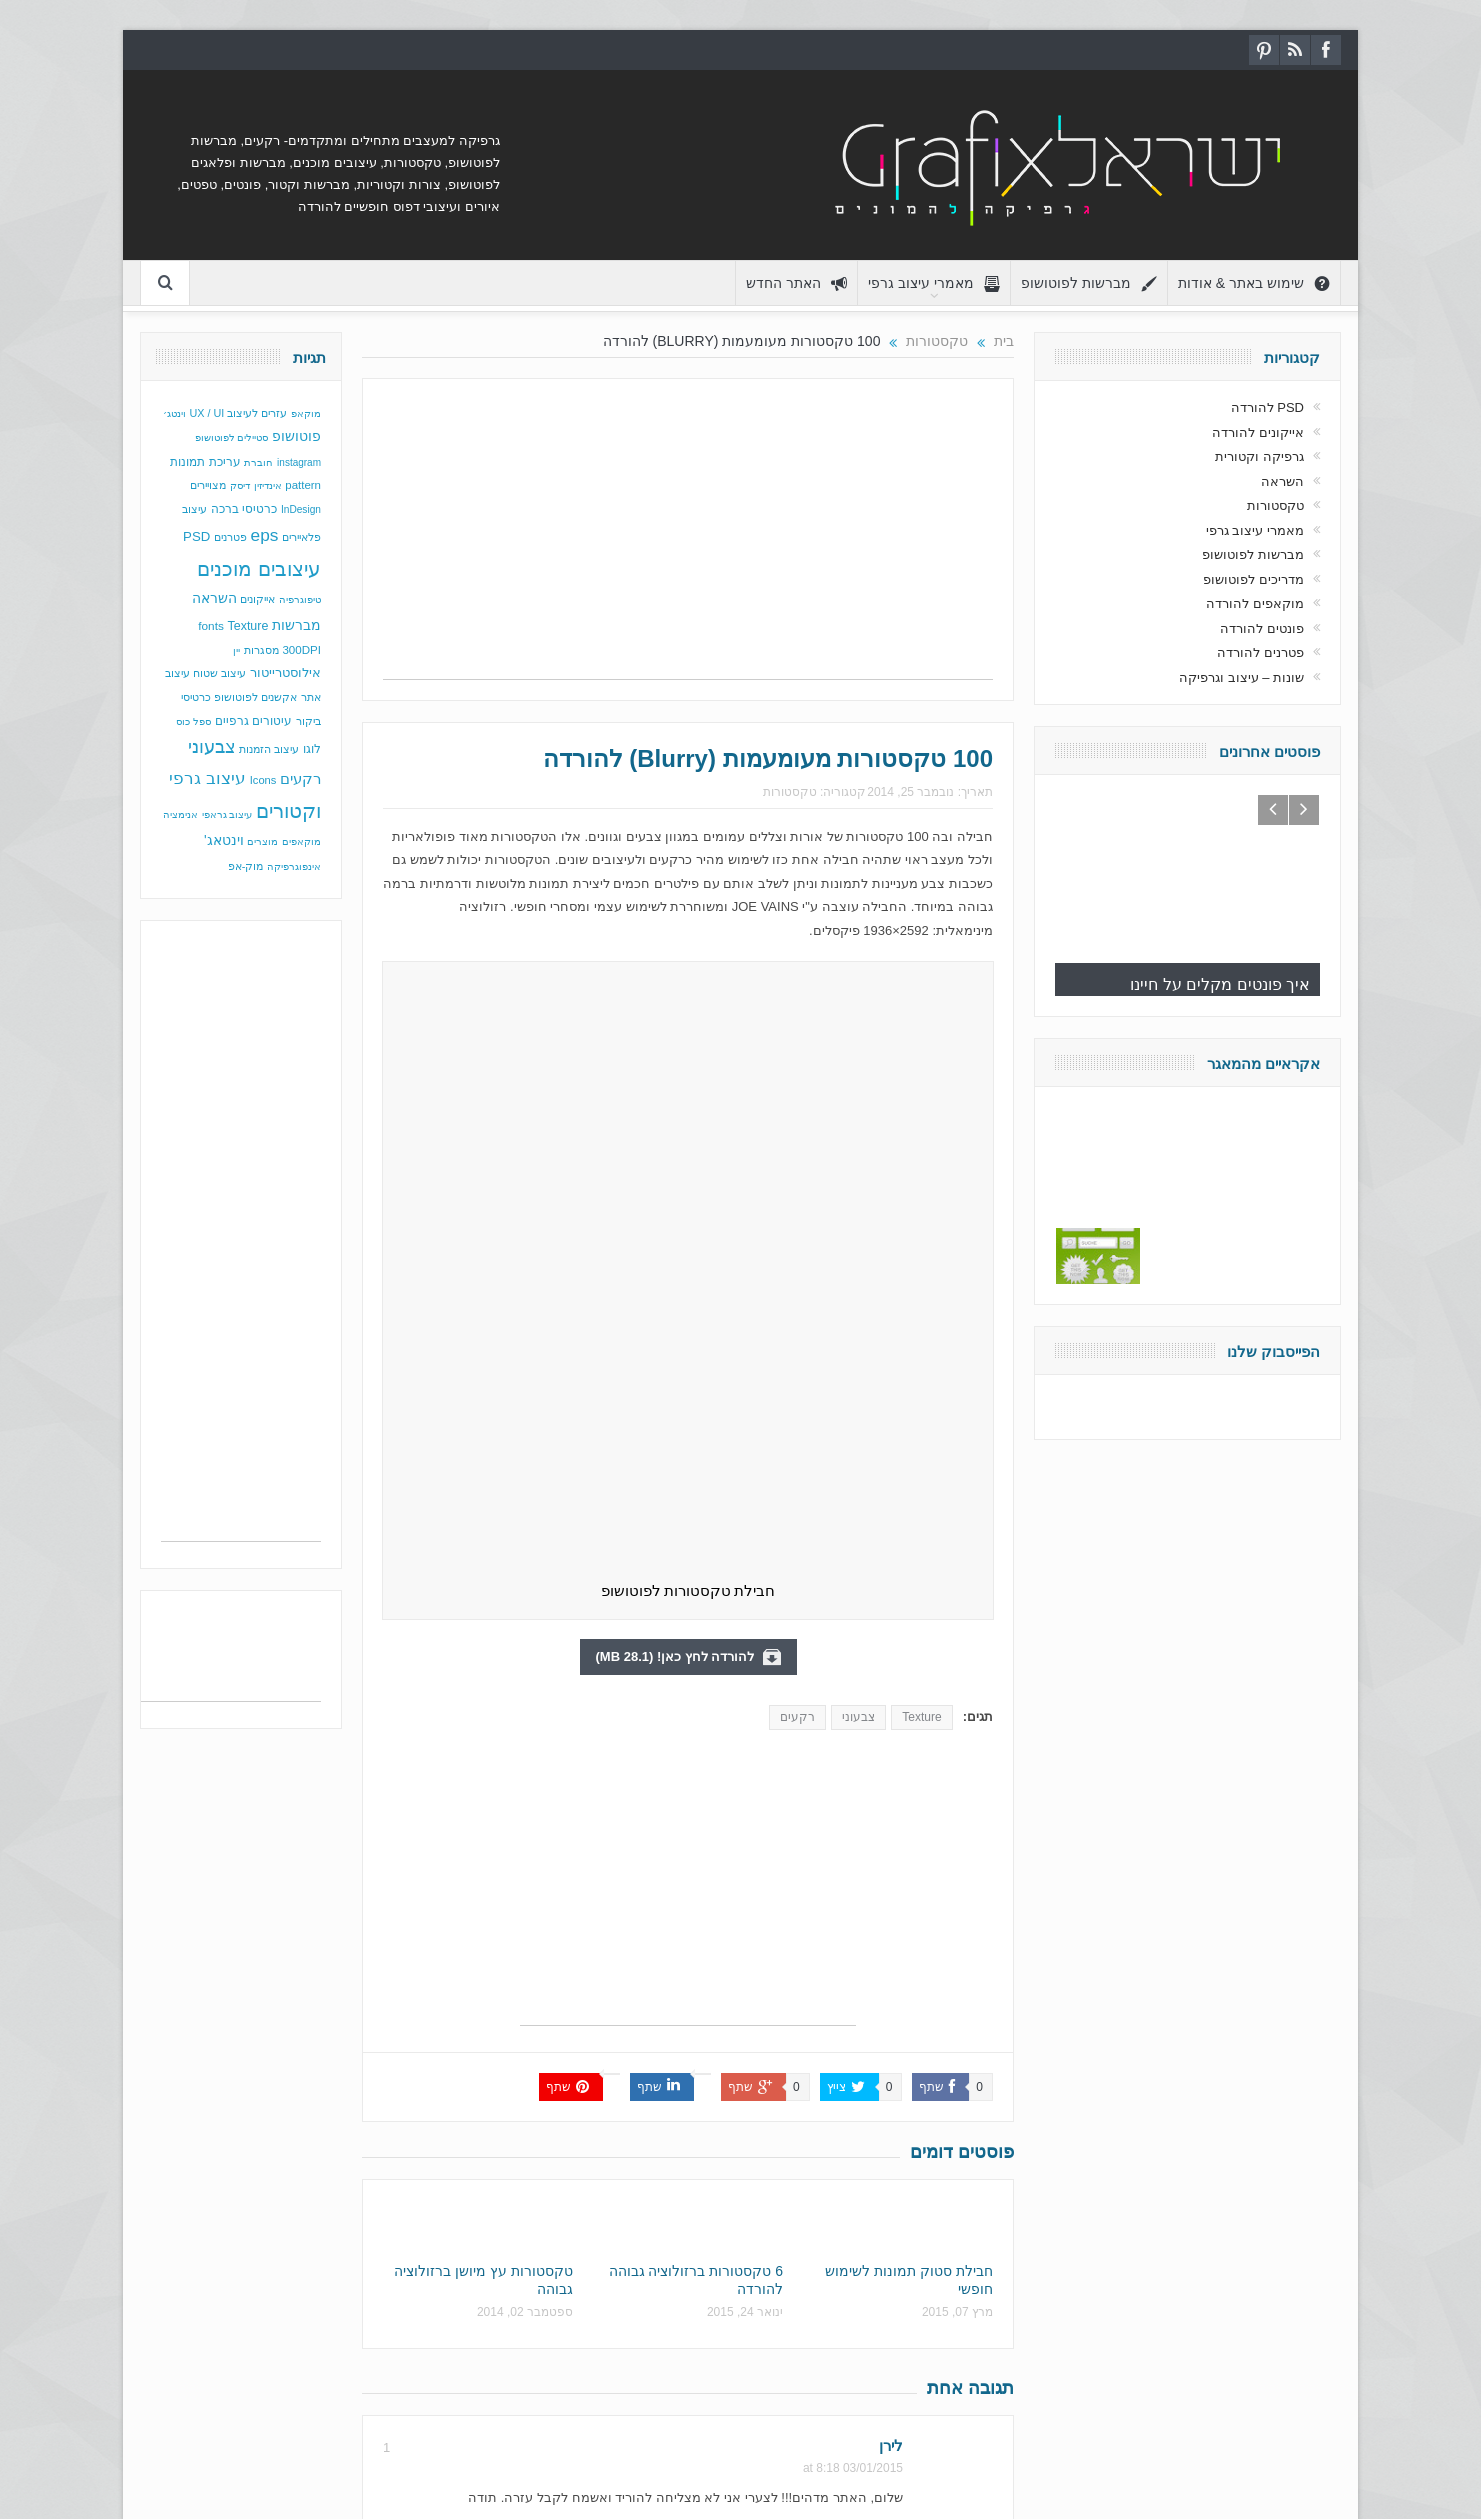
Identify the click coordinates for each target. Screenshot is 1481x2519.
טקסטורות (790, 792)
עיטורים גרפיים (253, 721)
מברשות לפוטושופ (1089, 283)
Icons (263, 780)
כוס (183, 721)
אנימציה (180, 814)
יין (236, 650)
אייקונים (257, 599)
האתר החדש (796, 283)
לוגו (312, 749)
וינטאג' (224, 840)
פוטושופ (296, 436)
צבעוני (858, 1140)
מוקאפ (306, 413)
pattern (303, 485)
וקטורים (288, 811)
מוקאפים (301, 841)
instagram (299, 462)
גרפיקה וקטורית (1259, 456)
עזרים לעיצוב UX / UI (239, 413)
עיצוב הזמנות (269, 749)
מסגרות (261, 650)
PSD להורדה (1267, 407)
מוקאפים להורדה (1255, 603)
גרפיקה (292, 2463)
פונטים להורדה (1262, 628)
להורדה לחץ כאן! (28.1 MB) (688, 1080)
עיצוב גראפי (227, 814)
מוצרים (262, 841)
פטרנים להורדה (1260, 652)
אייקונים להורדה (1258, 432)
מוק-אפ (246, 866)
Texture (921, 1140)
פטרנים (230, 537)
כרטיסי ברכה (244, 508)
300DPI (301, 650)
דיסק (240, 485)
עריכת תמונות (205, 462)
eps (265, 535)
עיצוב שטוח (219, 673)
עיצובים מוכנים (259, 569)
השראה (214, 598)
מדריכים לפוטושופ (1253, 579)
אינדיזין (268, 485)
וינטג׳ (174, 413)
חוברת (258, 462)
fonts (211, 626)
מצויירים (208, 485)
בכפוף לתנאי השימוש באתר (1079, 2463)
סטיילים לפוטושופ (232, 437)
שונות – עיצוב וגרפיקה (1241, 677)
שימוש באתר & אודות (1254, 283)
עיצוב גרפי (207, 778)
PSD (196, 536)
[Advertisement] (688, 539)
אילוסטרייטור (285, 672)
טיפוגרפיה (300, 599)
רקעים (797, 1140)
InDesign (301, 509)
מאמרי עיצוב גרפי (934, 283)
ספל (202, 721)
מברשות (296, 625)
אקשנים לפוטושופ (255, 697)
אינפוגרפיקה (294, 866)
